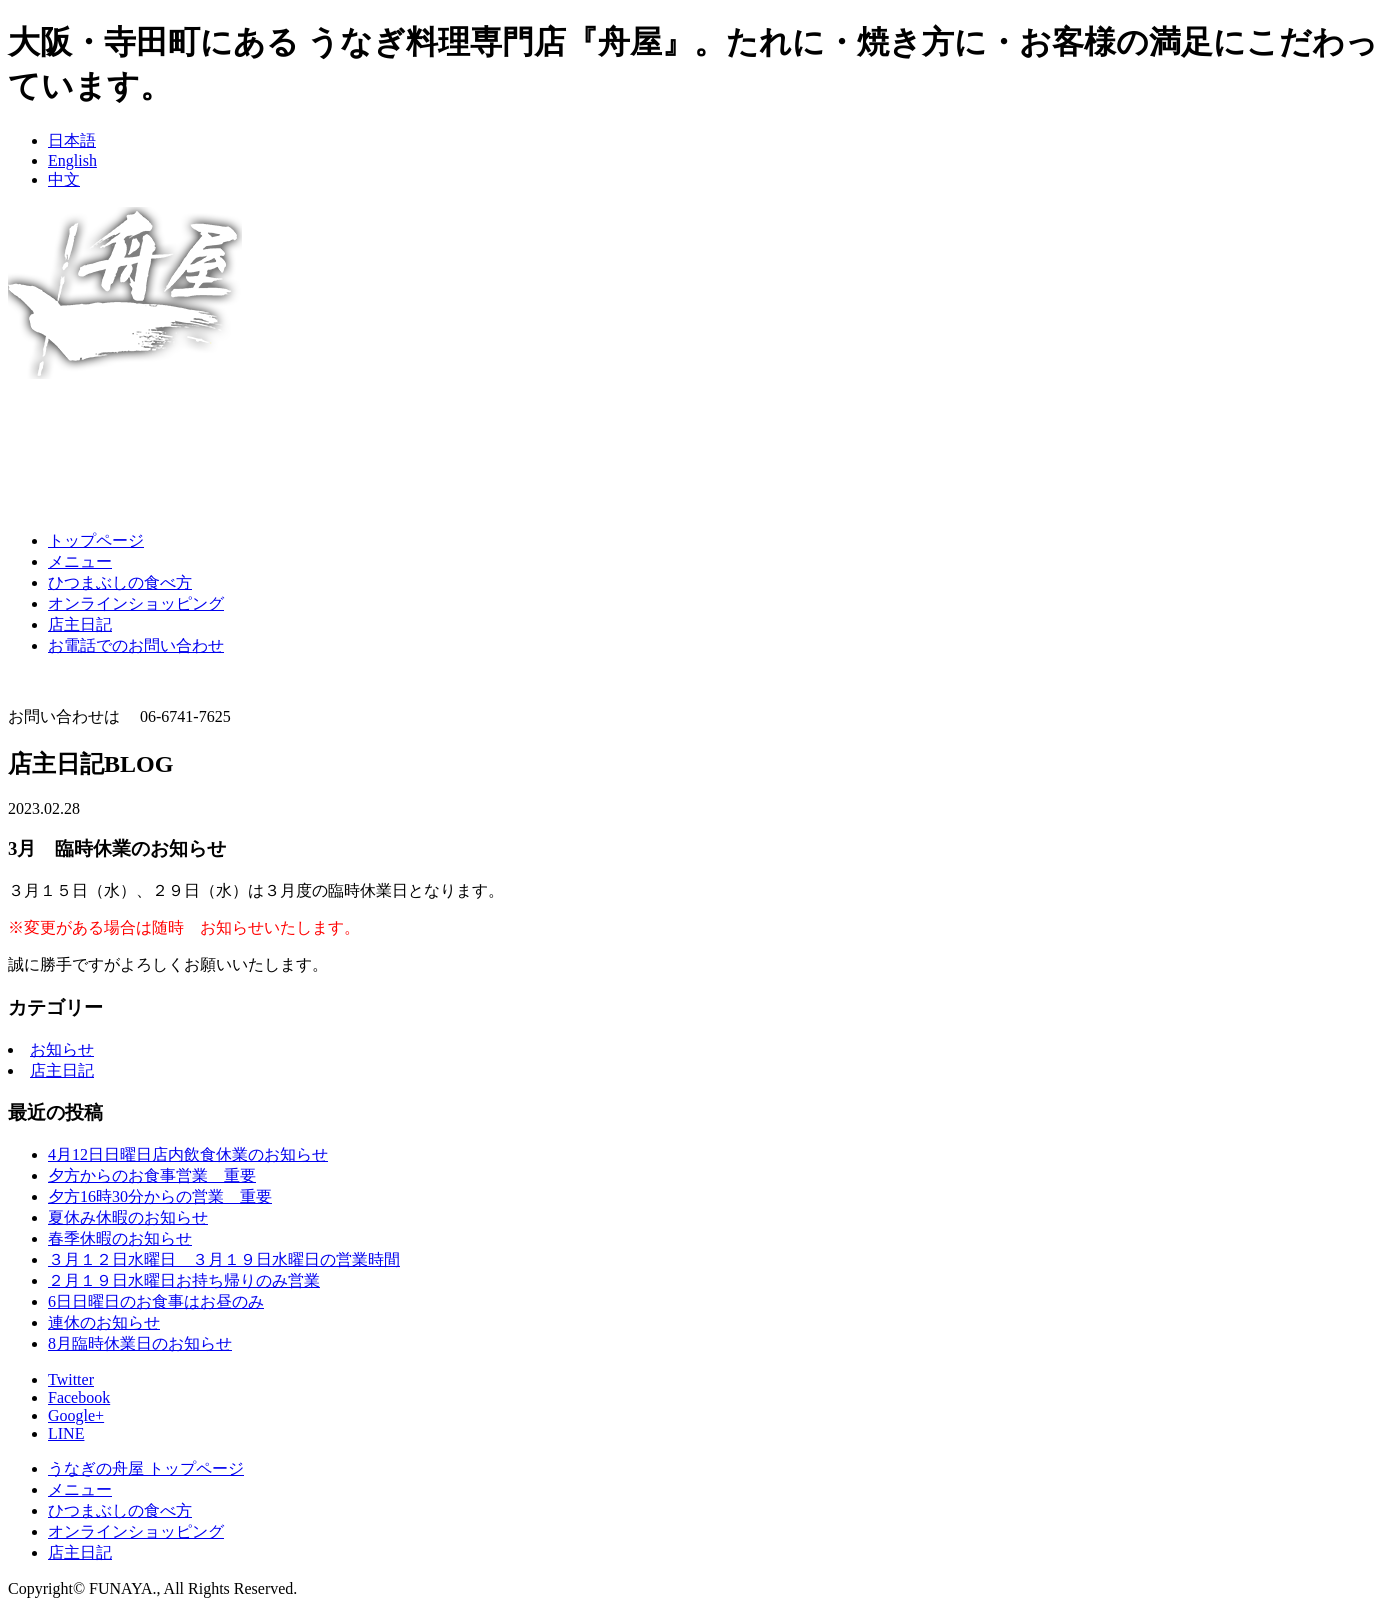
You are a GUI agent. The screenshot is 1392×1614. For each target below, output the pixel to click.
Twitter (71, 1379)
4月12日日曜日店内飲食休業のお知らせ (188, 1154)
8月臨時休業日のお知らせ (140, 1343)
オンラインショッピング (136, 603)
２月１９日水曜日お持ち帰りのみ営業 (184, 1280)
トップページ (96, 540)
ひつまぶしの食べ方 (120, 582)
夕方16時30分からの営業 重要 (160, 1196)
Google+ (76, 1415)
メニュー (80, 561)
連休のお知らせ (104, 1322)
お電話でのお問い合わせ (136, 645)
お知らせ (62, 1049)
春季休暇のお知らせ (120, 1238)
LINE (66, 1433)
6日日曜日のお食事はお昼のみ (156, 1301)
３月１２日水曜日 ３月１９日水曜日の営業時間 (224, 1259)
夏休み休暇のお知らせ (128, 1217)
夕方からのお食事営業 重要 (152, 1175)
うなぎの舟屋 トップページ (146, 1468)
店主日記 (80, 624)
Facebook (79, 1397)
